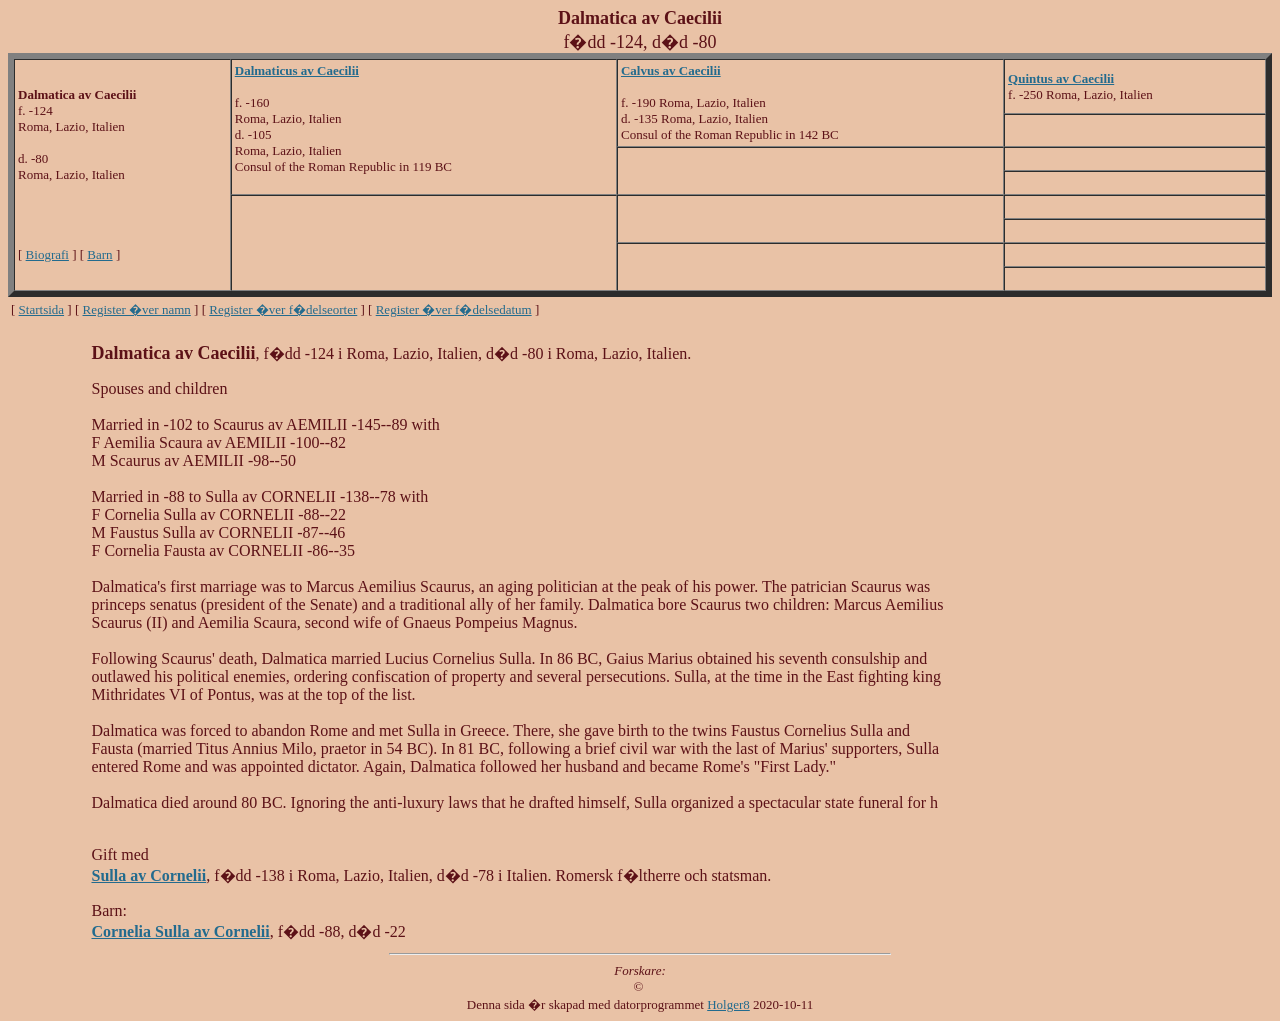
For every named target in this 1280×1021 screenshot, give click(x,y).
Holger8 (728, 1004)
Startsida (42, 309)
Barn (99, 254)
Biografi (47, 254)
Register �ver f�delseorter (283, 309)
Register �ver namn (137, 309)
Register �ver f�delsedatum (454, 309)
